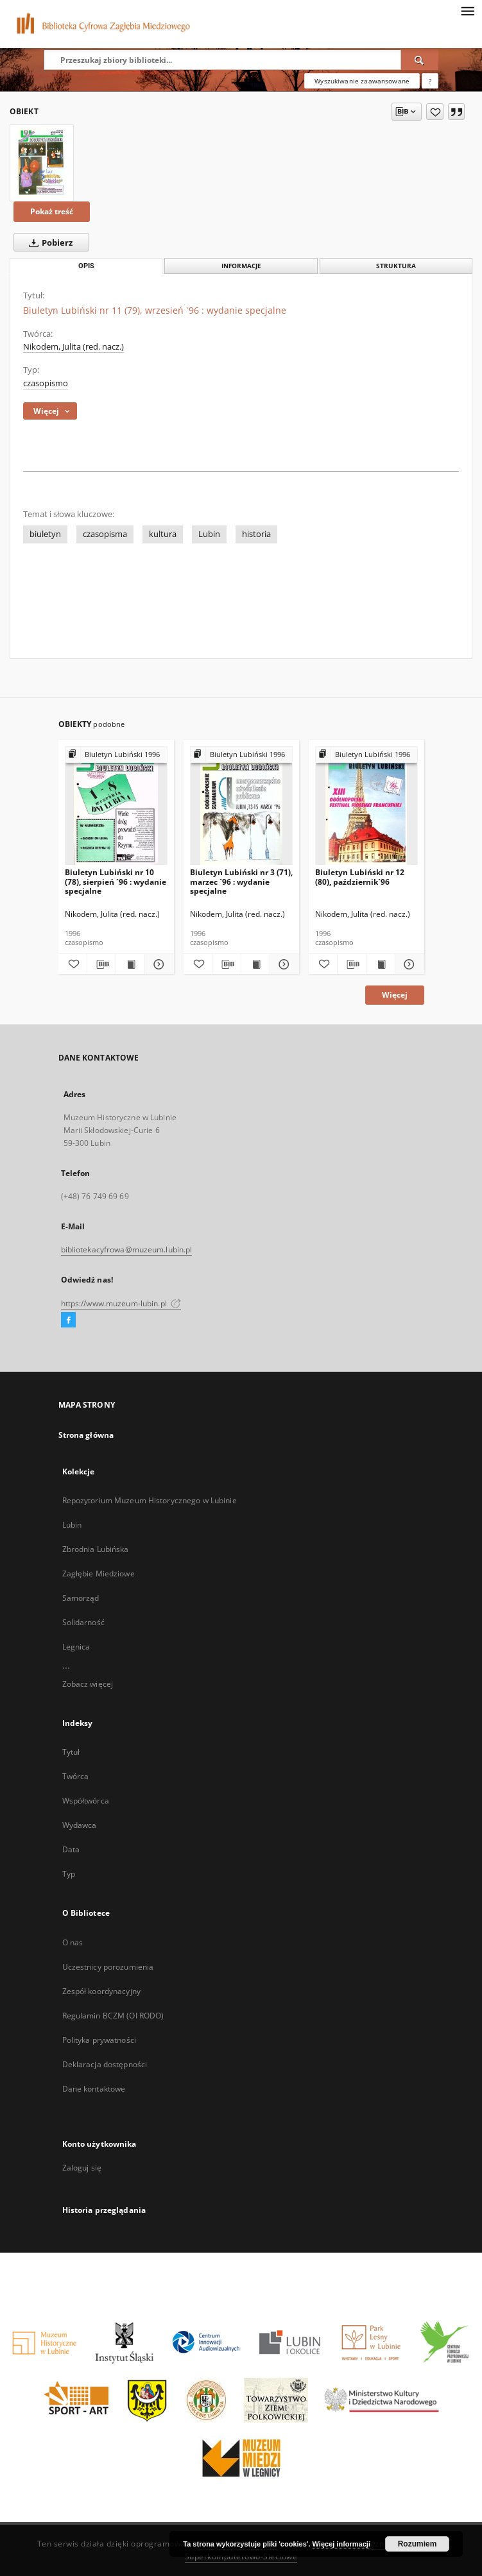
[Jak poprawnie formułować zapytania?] (430, 81)
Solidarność (83, 1622)
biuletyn (45, 534)
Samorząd (80, 1597)
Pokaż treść (51, 211)
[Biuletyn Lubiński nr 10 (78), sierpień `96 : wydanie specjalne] (116, 806)
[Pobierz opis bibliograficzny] (101, 964)
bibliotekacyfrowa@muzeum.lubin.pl (127, 1249)
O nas (72, 1942)
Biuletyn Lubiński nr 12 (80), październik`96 (359, 877)
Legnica (76, 1646)
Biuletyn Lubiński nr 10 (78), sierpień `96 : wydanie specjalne (115, 881)
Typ (68, 1873)
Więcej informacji (341, 2544)
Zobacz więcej (88, 1683)
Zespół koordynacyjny (101, 1991)
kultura (162, 534)
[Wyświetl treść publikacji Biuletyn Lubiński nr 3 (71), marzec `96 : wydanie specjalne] (255, 964)
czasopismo (45, 383)
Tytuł (71, 1751)
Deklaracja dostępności (105, 2064)
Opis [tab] (86, 266)
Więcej (395, 994)
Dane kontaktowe (94, 2088)
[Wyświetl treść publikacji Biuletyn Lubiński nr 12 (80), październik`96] (380, 964)
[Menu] (467, 10)
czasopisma (105, 534)
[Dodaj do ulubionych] (434, 111)
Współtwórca (85, 1800)
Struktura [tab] (396, 266)
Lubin (209, 534)
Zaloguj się (82, 2167)
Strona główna (86, 1434)
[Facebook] (68, 1320)
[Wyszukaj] (419, 59)
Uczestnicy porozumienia (108, 1966)
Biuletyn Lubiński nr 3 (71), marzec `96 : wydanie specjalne (241, 881)
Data (71, 1849)
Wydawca (79, 1825)
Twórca (75, 1776)
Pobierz (48, 242)
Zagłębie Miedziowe (98, 1573)
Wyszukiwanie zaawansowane (361, 80)
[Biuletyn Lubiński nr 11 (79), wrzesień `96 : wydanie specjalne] (41, 163)
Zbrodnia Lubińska (95, 1549)
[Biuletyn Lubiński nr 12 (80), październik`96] (366, 806)
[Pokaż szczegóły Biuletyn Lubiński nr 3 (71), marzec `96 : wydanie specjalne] (282, 964)
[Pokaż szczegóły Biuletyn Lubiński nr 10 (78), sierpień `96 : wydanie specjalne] (157, 964)
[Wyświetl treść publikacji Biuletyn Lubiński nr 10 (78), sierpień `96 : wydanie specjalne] (130, 964)
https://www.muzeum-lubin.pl (121, 1303)
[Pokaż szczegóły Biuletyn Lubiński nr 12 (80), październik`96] (407, 964)
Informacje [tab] (241, 266)
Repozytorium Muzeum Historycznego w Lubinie (149, 1500)
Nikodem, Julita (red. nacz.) (73, 346)
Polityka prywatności (99, 2039)
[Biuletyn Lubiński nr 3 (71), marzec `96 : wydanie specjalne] (241, 806)
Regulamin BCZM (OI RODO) (113, 2015)
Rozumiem (417, 2543)
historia (256, 534)
